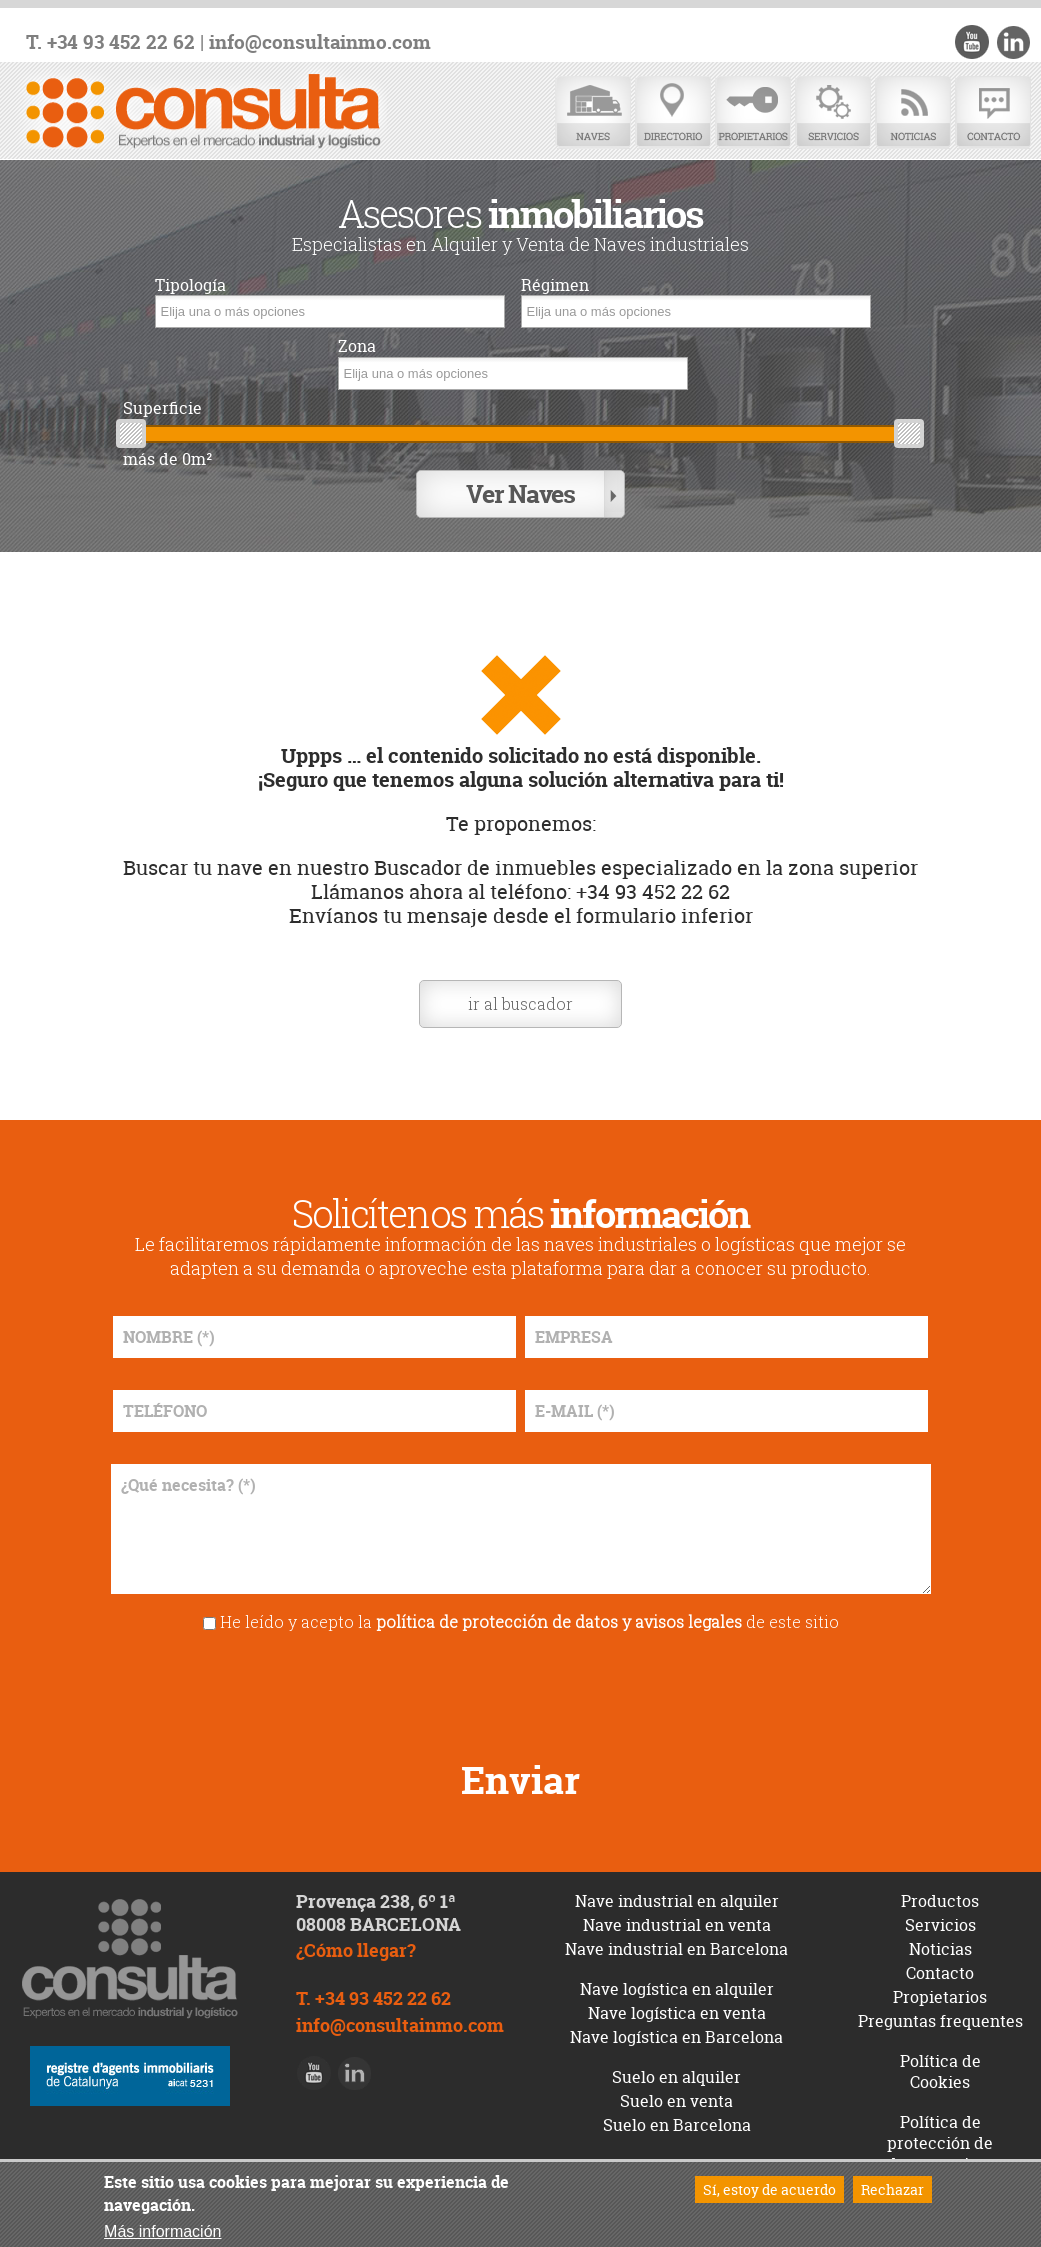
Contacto (993, 112)
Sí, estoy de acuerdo (769, 2189)
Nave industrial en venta (677, 1925)
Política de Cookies (940, 2071)
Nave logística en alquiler (677, 1989)
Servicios (833, 112)
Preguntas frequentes (940, 2021)
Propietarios (753, 112)
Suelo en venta (676, 2101)
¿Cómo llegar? (356, 1950)
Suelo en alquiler (676, 2077)
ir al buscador (520, 1003)
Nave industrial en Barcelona (676, 1949)
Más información (162, 2231)
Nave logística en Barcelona (676, 2037)
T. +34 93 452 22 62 (110, 42)
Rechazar (892, 2189)
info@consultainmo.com (320, 42)
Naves (593, 112)
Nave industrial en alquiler (677, 1901)
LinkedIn (1013, 42)
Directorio (673, 112)
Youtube (972, 42)
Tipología (190, 285)
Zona (357, 346)
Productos (940, 1901)
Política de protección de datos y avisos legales (940, 2153)
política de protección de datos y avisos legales (559, 1621)
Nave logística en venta (677, 2013)
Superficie (162, 408)
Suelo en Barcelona (677, 2125)
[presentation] (521, 1689)
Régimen (555, 285)
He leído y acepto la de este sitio (529, 1621)
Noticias (913, 112)
